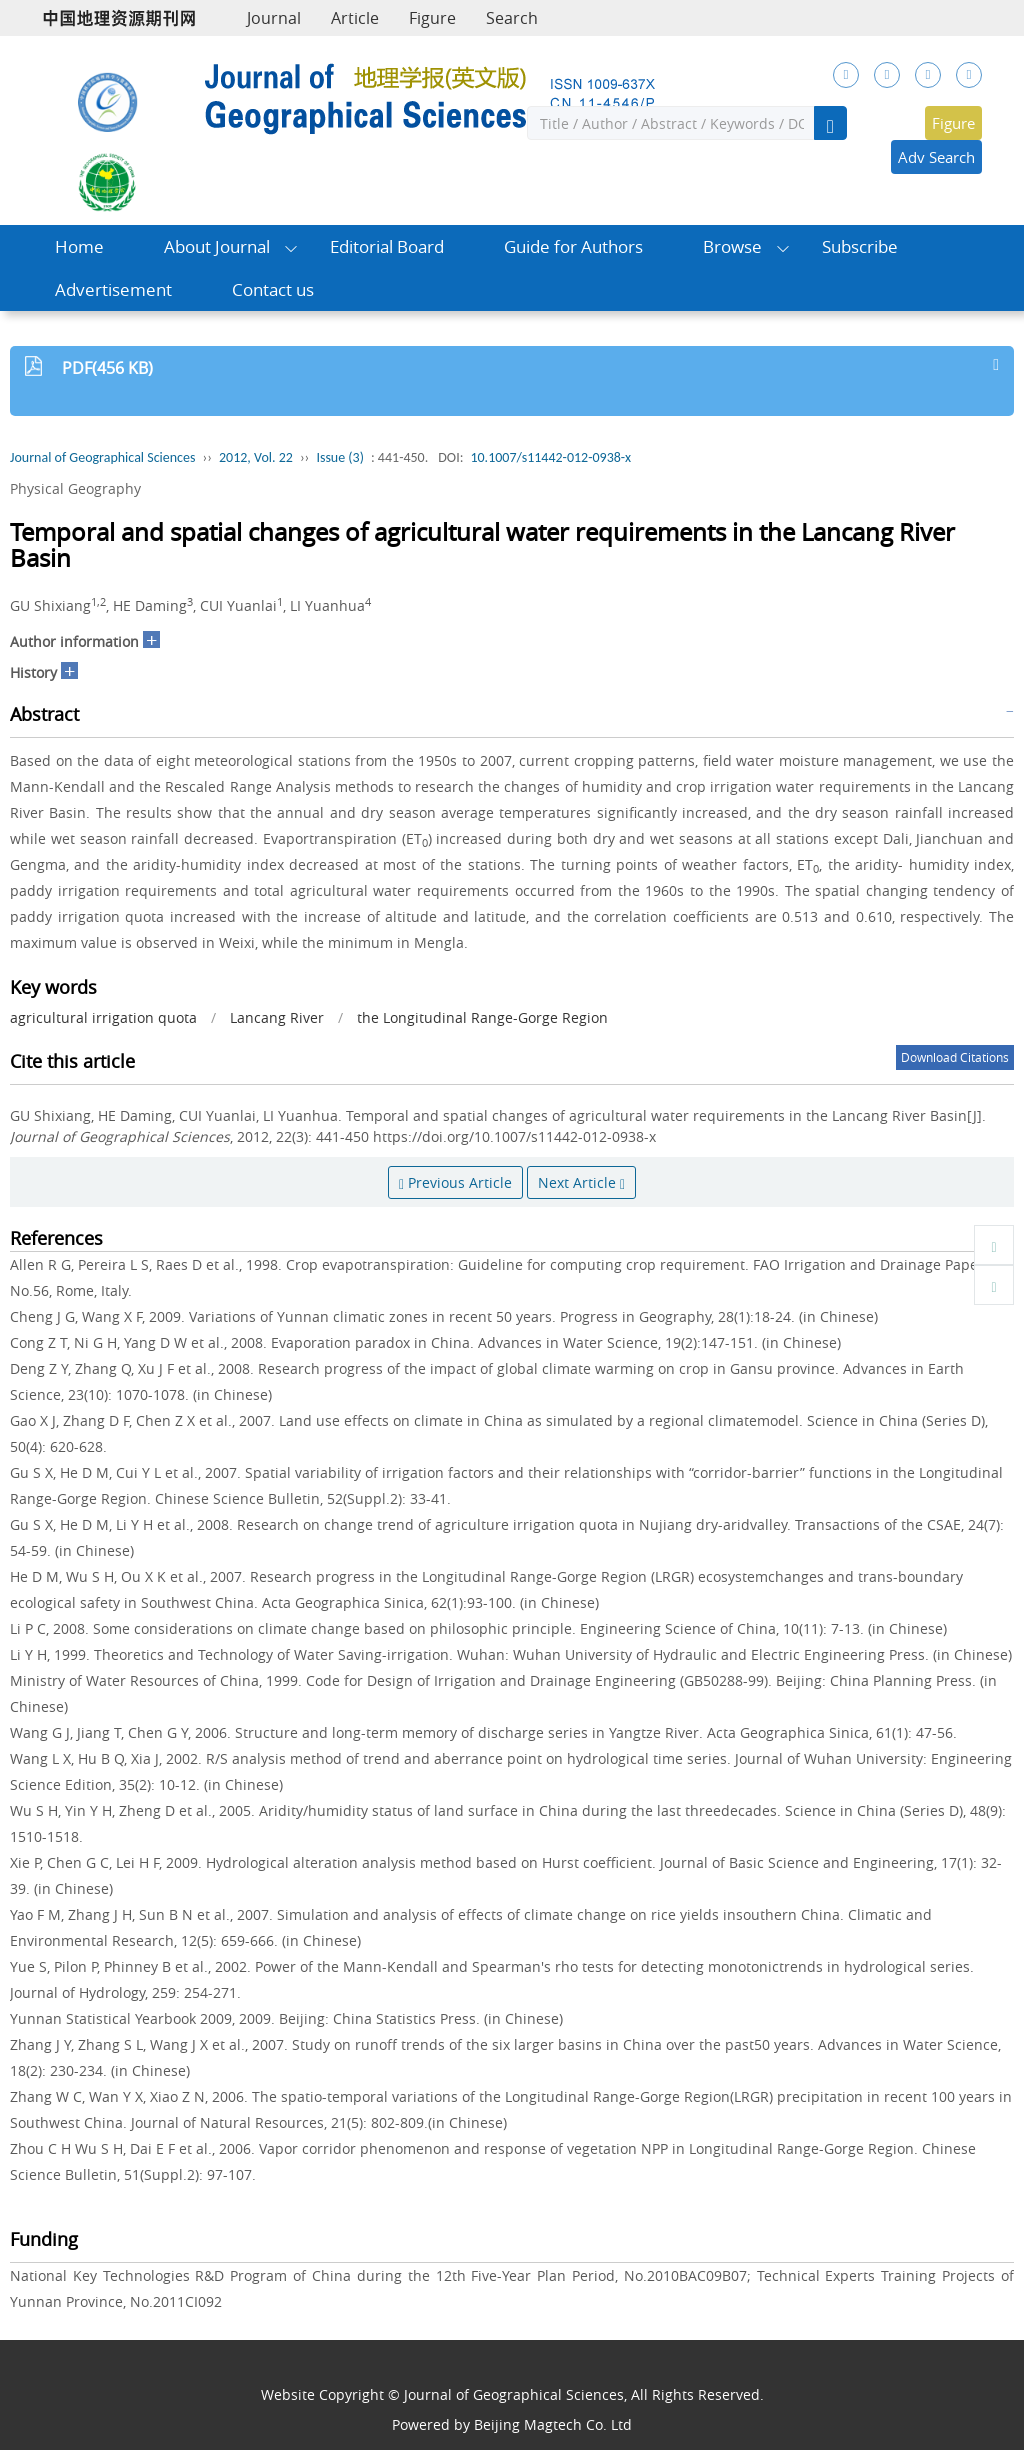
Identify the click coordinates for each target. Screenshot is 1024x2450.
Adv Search (936, 157)
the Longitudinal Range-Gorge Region (482, 1017)
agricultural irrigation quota (103, 1017)
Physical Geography (75, 488)
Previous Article (455, 1182)
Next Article (581, 1182)
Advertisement (113, 289)
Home (79, 246)
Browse (732, 246)
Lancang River (277, 1017)
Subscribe (860, 246)
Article (355, 18)
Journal (274, 18)
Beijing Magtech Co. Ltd (553, 2424)
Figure (432, 18)
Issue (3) (340, 457)
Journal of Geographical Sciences (102, 457)
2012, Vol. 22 (256, 457)
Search (512, 18)
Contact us (273, 289)
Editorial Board (387, 246)
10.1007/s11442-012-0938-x (550, 457)
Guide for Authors (573, 246)
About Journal (217, 246)
